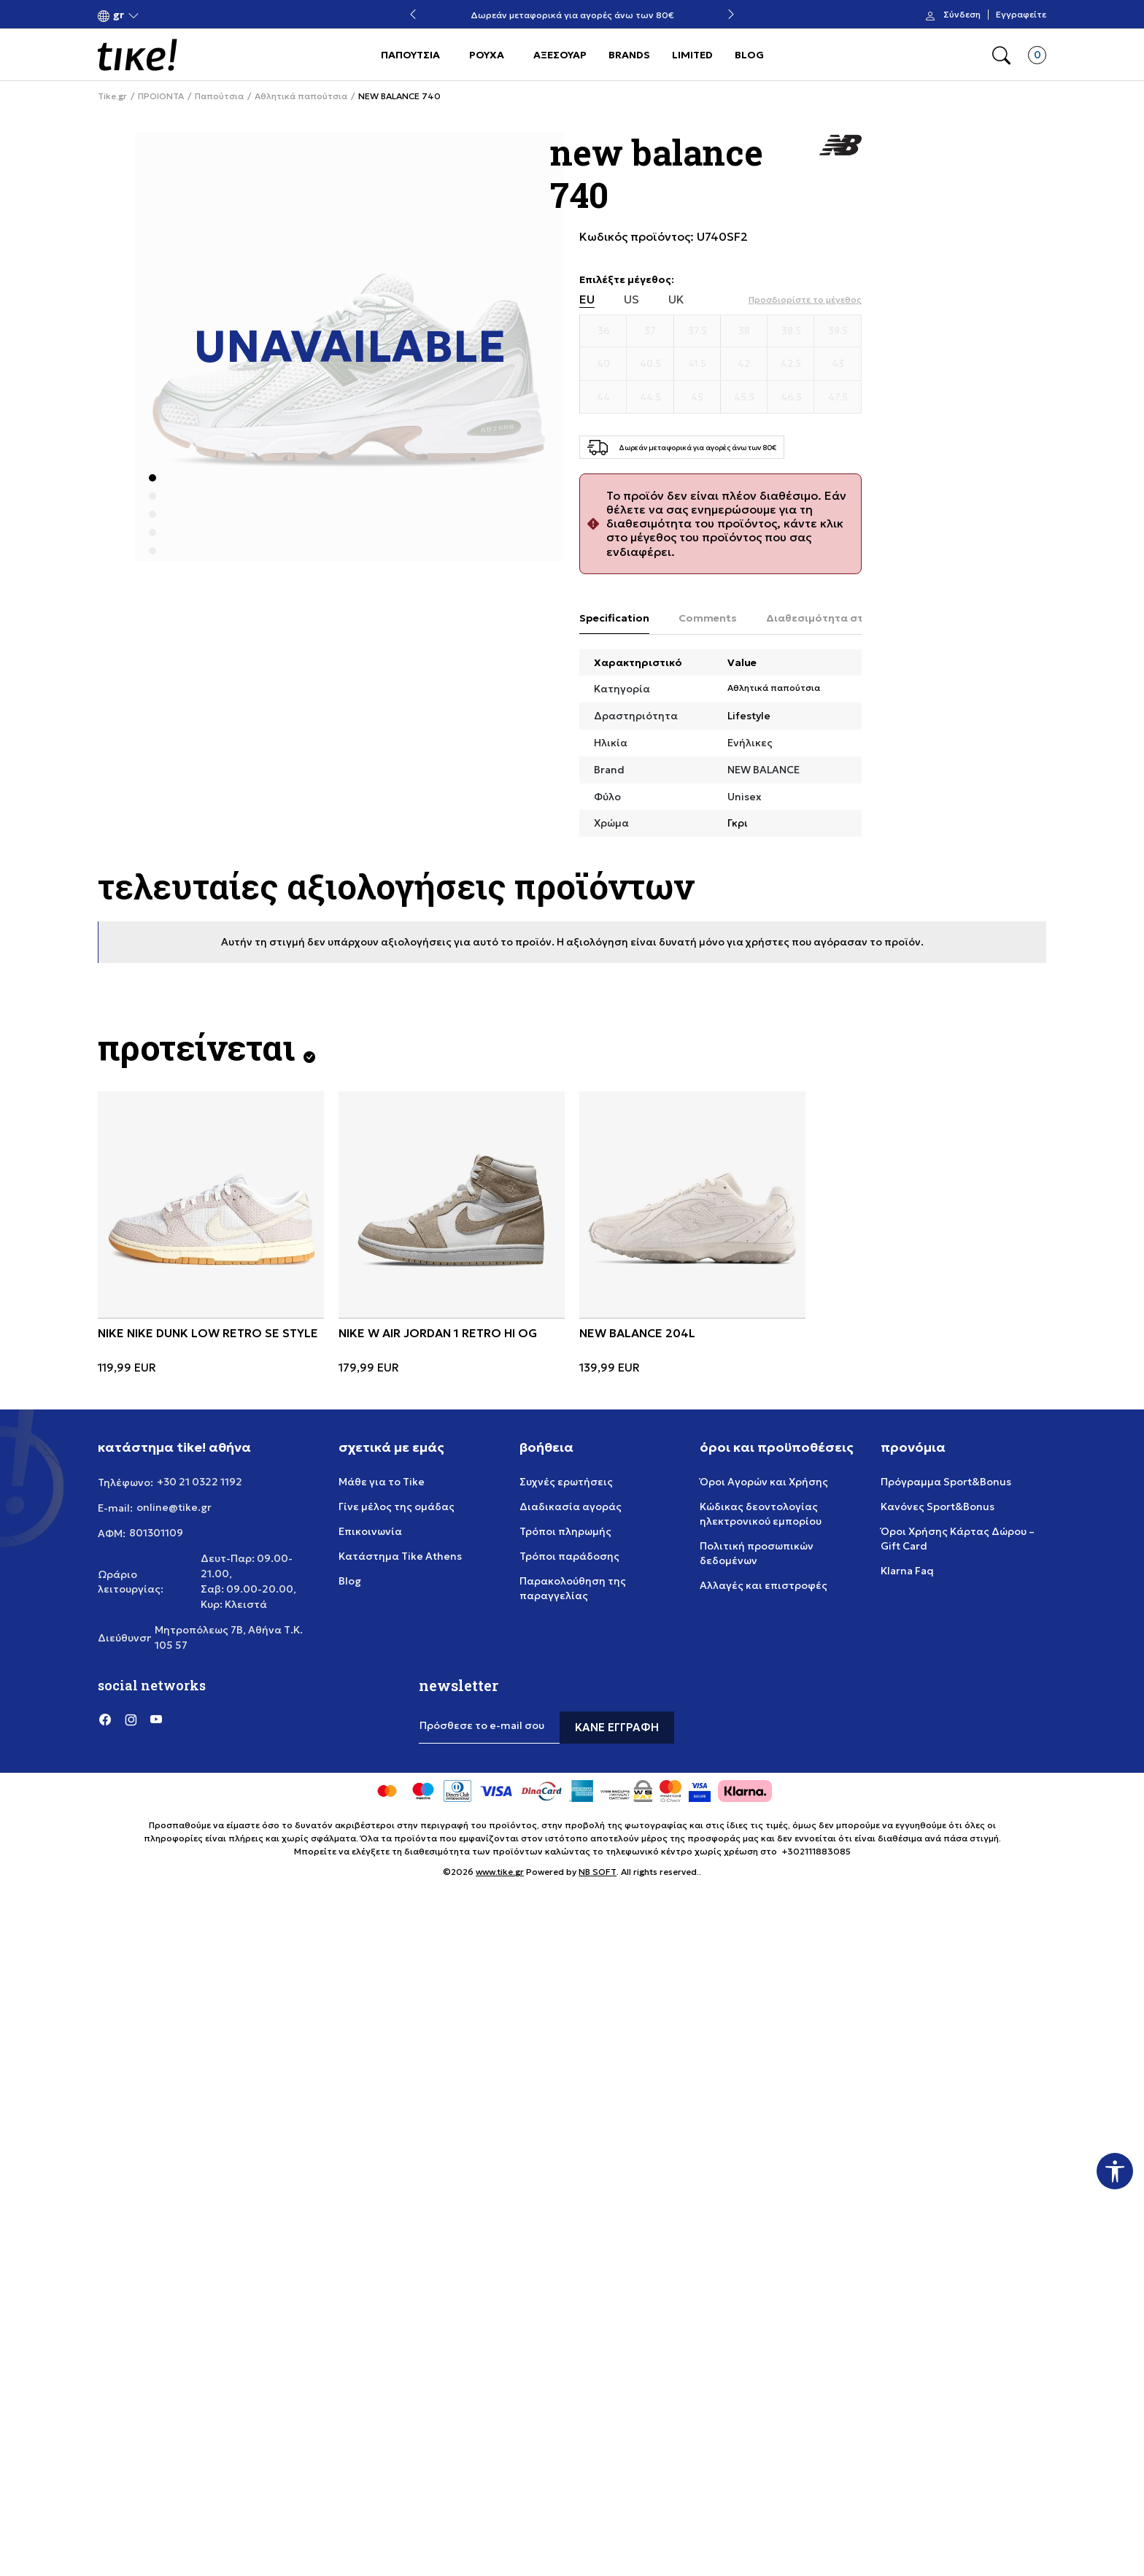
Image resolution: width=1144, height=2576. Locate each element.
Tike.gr (112, 96)
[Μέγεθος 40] (603, 364)
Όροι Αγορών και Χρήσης (764, 1481)
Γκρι (737, 822)
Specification (614, 617)
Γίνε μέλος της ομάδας (397, 1506)
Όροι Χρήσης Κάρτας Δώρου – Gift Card (958, 1538)
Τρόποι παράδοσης (569, 1556)
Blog (350, 1580)
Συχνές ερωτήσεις (566, 1481)
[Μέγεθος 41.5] (697, 364)
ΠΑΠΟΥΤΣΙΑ (410, 54)
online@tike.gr (174, 1507)
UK (676, 299)
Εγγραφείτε (1021, 14)
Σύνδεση (962, 14)
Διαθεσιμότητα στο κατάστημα (849, 617)
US (631, 299)
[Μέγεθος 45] (697, 397)
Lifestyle (748, 715)
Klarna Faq (907, 1570)
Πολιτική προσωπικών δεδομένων (756, 1553)
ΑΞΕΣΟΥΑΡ (560, 54)
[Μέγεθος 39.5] (837, 331)
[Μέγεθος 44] (603, 397)
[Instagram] (130, 1718)
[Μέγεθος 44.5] (650, 397)
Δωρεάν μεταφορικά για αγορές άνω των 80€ (572, 14)
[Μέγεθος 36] (603, 331)
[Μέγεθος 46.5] (791, 397)
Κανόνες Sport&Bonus (937, 1506)
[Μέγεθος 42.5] (791, 364)
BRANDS (629, 54)
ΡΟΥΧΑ (486, 54)
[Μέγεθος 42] (744, 364)
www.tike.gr (500, 1871)
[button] (118, 15)
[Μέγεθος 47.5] (837, 397)
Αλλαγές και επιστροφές (763, 1585)
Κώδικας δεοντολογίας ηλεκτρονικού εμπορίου (761, 1514)
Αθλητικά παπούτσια (301, 96)
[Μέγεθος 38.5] (791, 331)
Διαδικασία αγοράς (570, 1506)
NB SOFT (598, 1871)
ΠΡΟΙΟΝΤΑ (161, 96)
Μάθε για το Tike (382, 1481)
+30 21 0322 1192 (199, 1481)
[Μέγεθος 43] (837, 364)
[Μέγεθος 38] (744, 331)
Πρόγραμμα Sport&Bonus (946, 1481)
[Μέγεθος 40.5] (650, 364)
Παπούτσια (219, 96)
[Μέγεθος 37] (650, 331)
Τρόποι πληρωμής (565, 1531)
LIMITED (692, 54)
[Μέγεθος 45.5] (744, 397)
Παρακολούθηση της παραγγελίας (572, 1588)
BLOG (749, 54)
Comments (708, 617)
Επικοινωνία (370, 1531)
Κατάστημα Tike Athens (400, 1556)
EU (587, 299)
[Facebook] (105, 1718)
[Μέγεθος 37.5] (697, 331)
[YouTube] (156, 1718)
